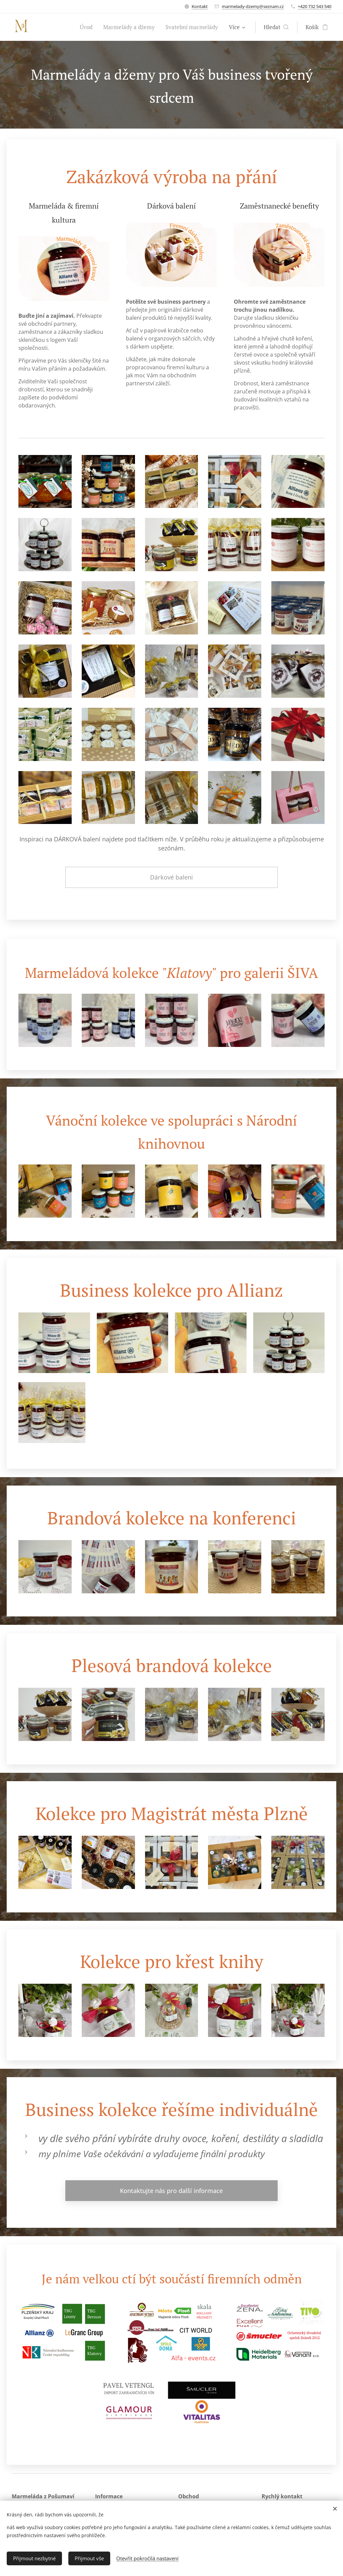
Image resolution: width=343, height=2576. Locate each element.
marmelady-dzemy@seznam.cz (253, 6)
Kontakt (200, 6)
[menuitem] (88, 27)
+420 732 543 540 (314, 6)
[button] (276, 27)
